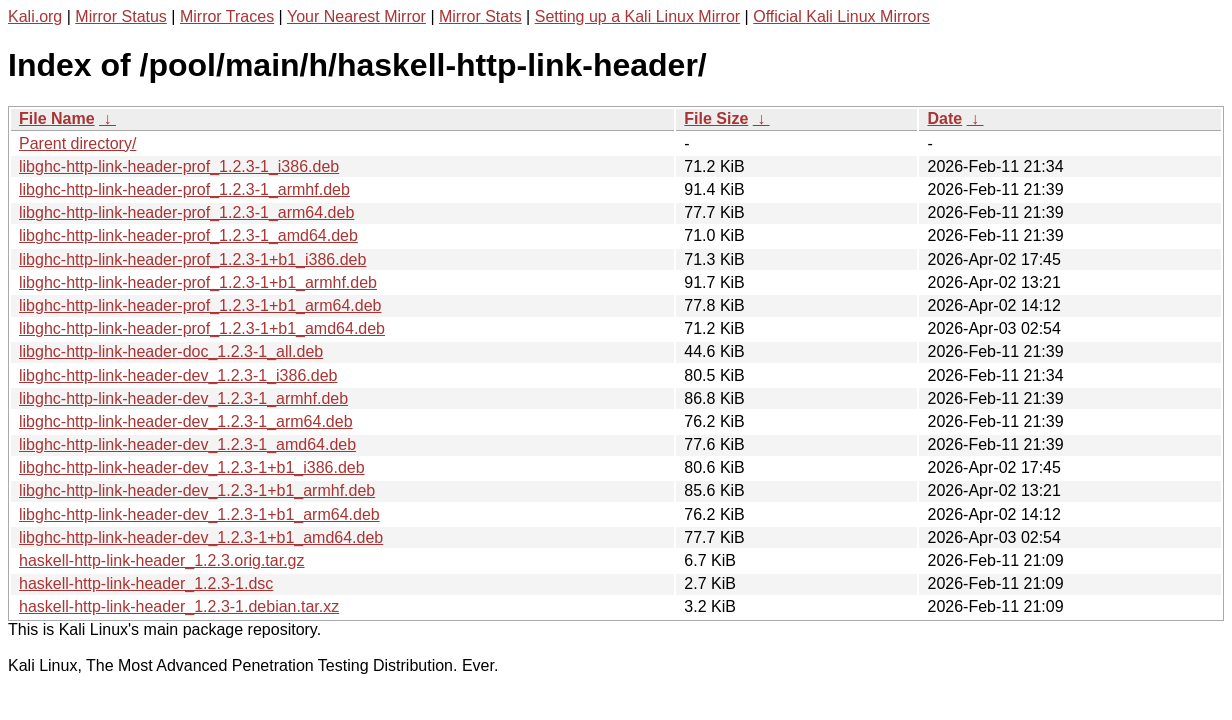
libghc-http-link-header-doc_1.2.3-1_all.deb (171, 351)
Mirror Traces (227, 16)
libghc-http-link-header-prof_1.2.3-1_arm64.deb (186, 212)
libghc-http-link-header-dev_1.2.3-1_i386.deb (178, 375)
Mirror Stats (480, 16)
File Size (716, 118)
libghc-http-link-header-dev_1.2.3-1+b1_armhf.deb (197, 490)
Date (944, 118)
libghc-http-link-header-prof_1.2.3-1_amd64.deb (188, 235)
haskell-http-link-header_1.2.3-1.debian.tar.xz (179, 606)
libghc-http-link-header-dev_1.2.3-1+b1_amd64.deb (201, 537)
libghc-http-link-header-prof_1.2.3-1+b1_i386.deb (192, 259)
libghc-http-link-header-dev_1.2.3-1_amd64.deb (187, 444)
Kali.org (35, 16)
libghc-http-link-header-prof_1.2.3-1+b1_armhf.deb (198, 282)
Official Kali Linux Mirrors (841, 16)
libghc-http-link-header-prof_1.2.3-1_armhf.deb (184, 189)
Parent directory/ (77, 143)
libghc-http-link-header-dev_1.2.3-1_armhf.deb (183, 398)
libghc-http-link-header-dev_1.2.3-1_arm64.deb (186, 421)
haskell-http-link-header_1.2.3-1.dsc (146, 583)
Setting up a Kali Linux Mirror (637, 16)
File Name (57, 118)
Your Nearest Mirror (356, 16)
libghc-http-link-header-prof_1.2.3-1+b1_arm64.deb (200, 305)
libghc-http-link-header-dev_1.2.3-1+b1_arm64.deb (199, 514)
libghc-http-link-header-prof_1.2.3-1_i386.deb (179, 166)
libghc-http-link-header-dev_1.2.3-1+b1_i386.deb (192, 467)
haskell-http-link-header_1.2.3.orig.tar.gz (162, 560)
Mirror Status (121, 16)
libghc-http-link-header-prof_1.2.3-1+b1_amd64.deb (202, 328)
